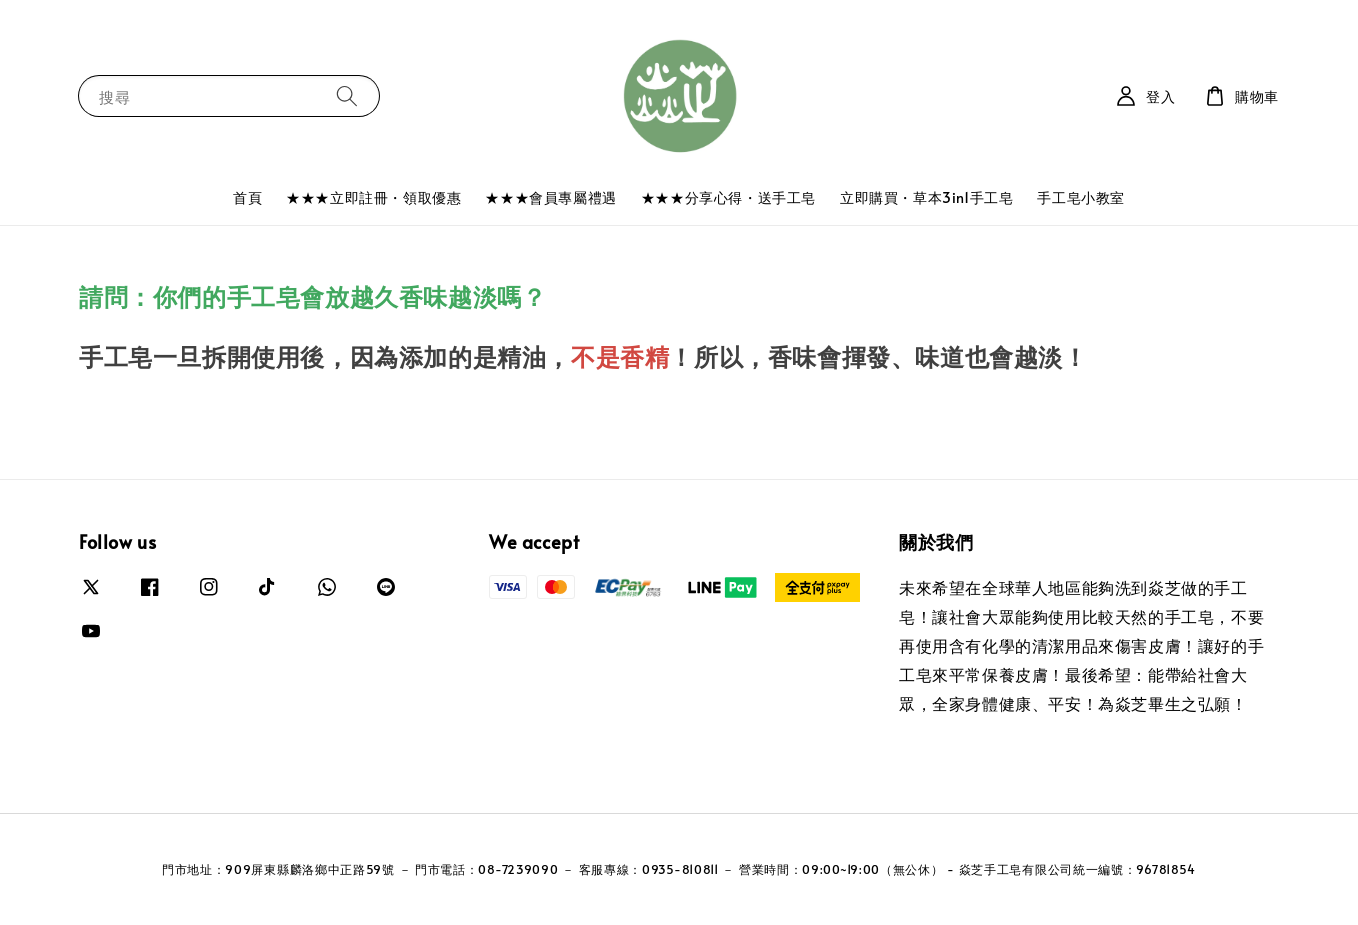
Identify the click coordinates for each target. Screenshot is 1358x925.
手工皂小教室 (1081, 197)
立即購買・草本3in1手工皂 (926, 197)
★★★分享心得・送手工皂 (728, 197)
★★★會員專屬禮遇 (550, 197)
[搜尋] (347, 95)
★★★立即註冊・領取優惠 (373, 197)
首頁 (247, 197)
